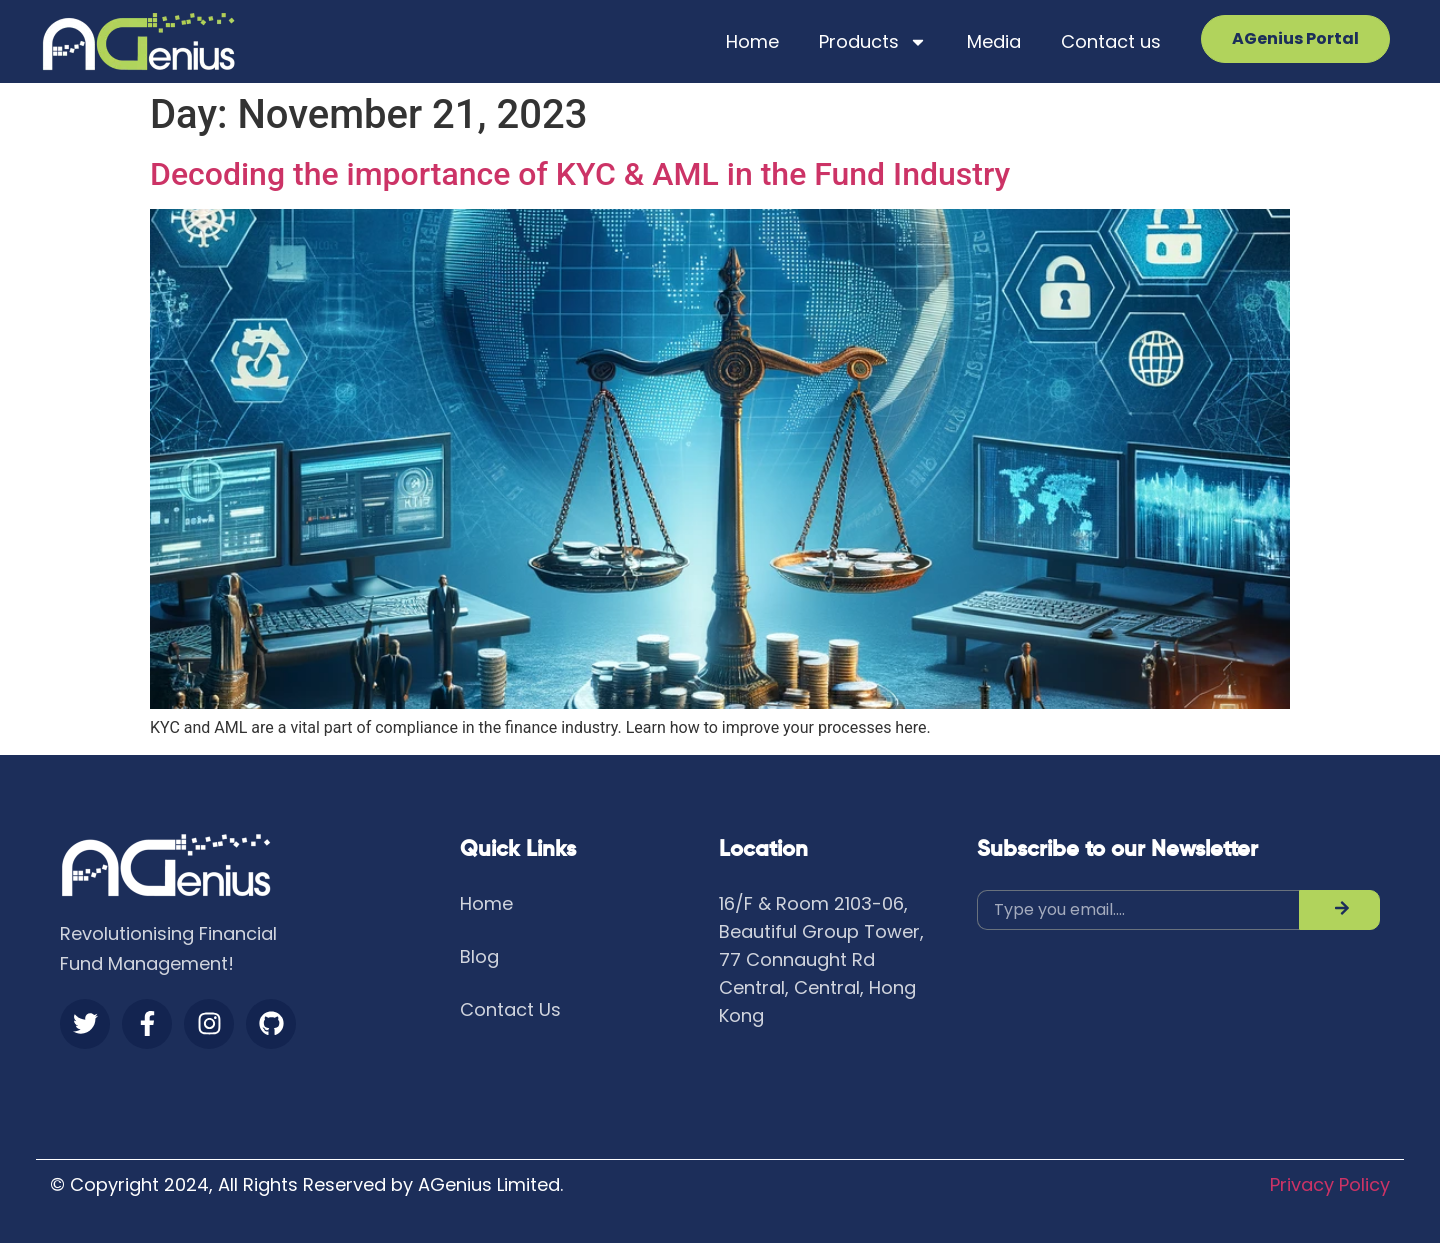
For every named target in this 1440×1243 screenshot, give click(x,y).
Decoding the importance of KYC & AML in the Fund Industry (580, 174)
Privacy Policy (1330, 1184)
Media (994, 41)
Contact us (1111, 41)
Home (752, 41)
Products (873, 42)
